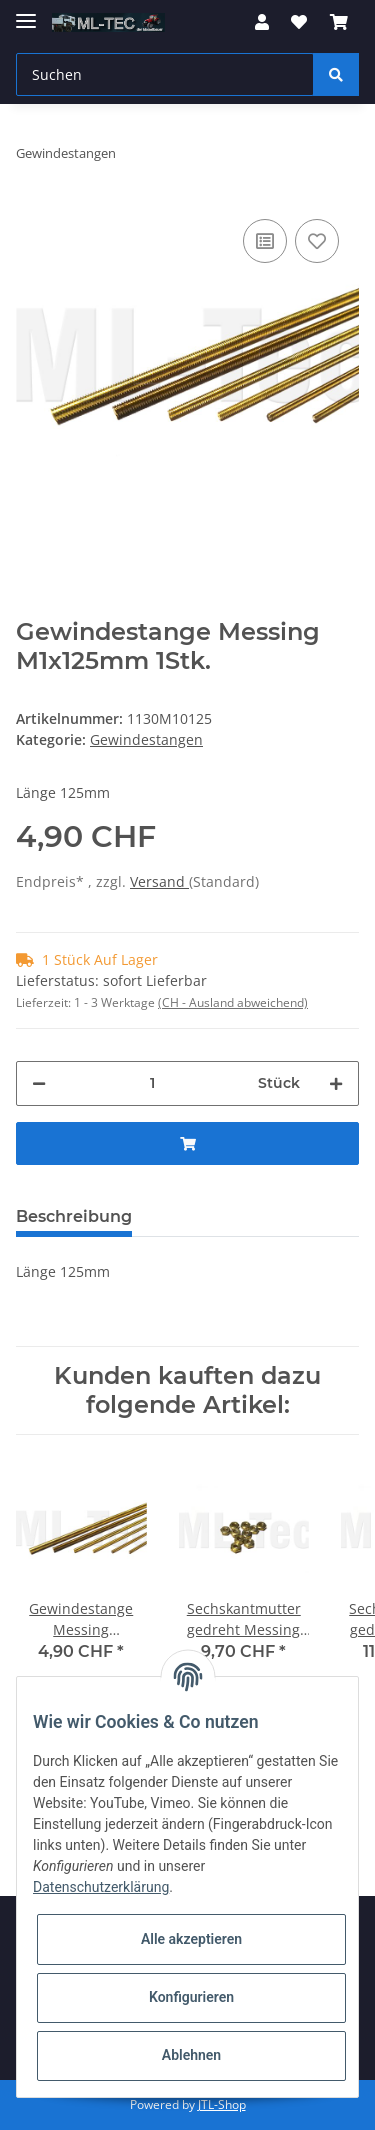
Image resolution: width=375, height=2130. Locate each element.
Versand (159, 881)
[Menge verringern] (39, 1083)
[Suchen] (165, 74)
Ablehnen (191, 2055)
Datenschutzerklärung (101, 1887)
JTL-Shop (222, 2104)
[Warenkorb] (339, 22)
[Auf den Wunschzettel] (317, 241)
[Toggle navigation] (26, 12)
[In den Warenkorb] (187, 1143)
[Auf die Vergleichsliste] (265, 241)
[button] (262, 22)
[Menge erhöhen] (336, 1083)
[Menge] (152, 1083)
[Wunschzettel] (299, 22)
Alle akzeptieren (191, 1939)
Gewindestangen (146, 739)
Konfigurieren (191, 1997)
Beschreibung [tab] (74, 1216)
